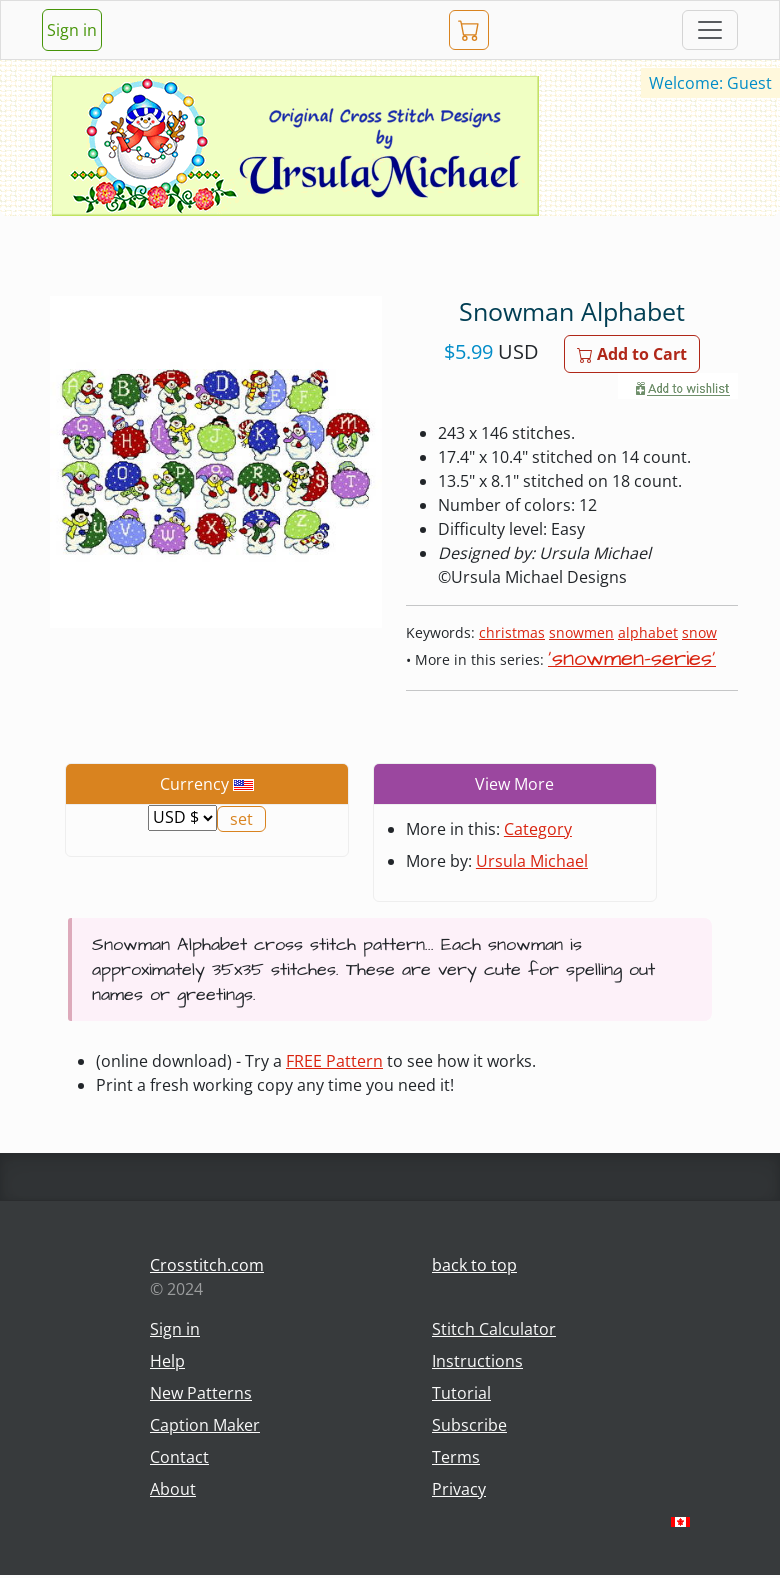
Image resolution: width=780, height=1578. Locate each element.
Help (167, 1361)
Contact (179, 1457)
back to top (474, 1265)
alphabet (648, 632)
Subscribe (469, 1425)
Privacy (459, 1489)
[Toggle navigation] (710, 30)
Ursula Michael (532, 861)
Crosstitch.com (207, 1265)
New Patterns (201, 1393)
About (173, 1489)
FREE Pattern (334, 1061)
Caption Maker (205, 1425)
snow (699, 632)
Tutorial (461, 1393)
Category (538, 829)
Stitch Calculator (494, 1329)
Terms (456, 1457)
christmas (512, 632)
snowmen (581, 632)
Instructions (477, 1361)
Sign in (72, 30)
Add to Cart (632, 354)
